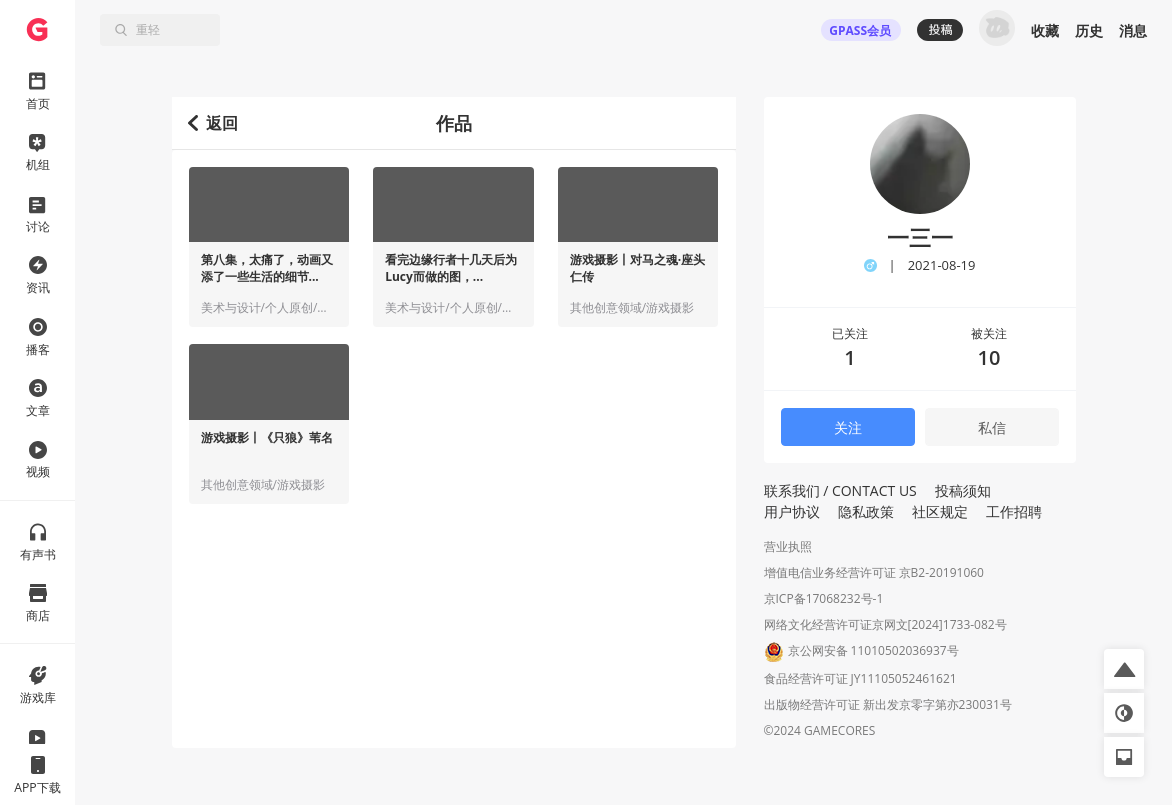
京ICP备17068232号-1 (824, 598)
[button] (1124, 669)
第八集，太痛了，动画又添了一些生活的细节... (267, 268)
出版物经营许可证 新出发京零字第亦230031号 (888, 704)
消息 (1133, 30)
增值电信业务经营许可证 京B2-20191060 (874, 572)
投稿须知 (963, 490)
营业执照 (788, 546)
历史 (1089, 30)
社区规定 (940, 511)
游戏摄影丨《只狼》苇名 (267, 438)
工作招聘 (1014, 511)
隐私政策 (866, 511)
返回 (213, 123)
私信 (992, 427)
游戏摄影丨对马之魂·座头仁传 (637, 268)
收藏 (1045, 30)
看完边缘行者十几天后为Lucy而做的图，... (451, 268)
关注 (848, 427)
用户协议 (792, 511)
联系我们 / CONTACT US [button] (840, 490)
